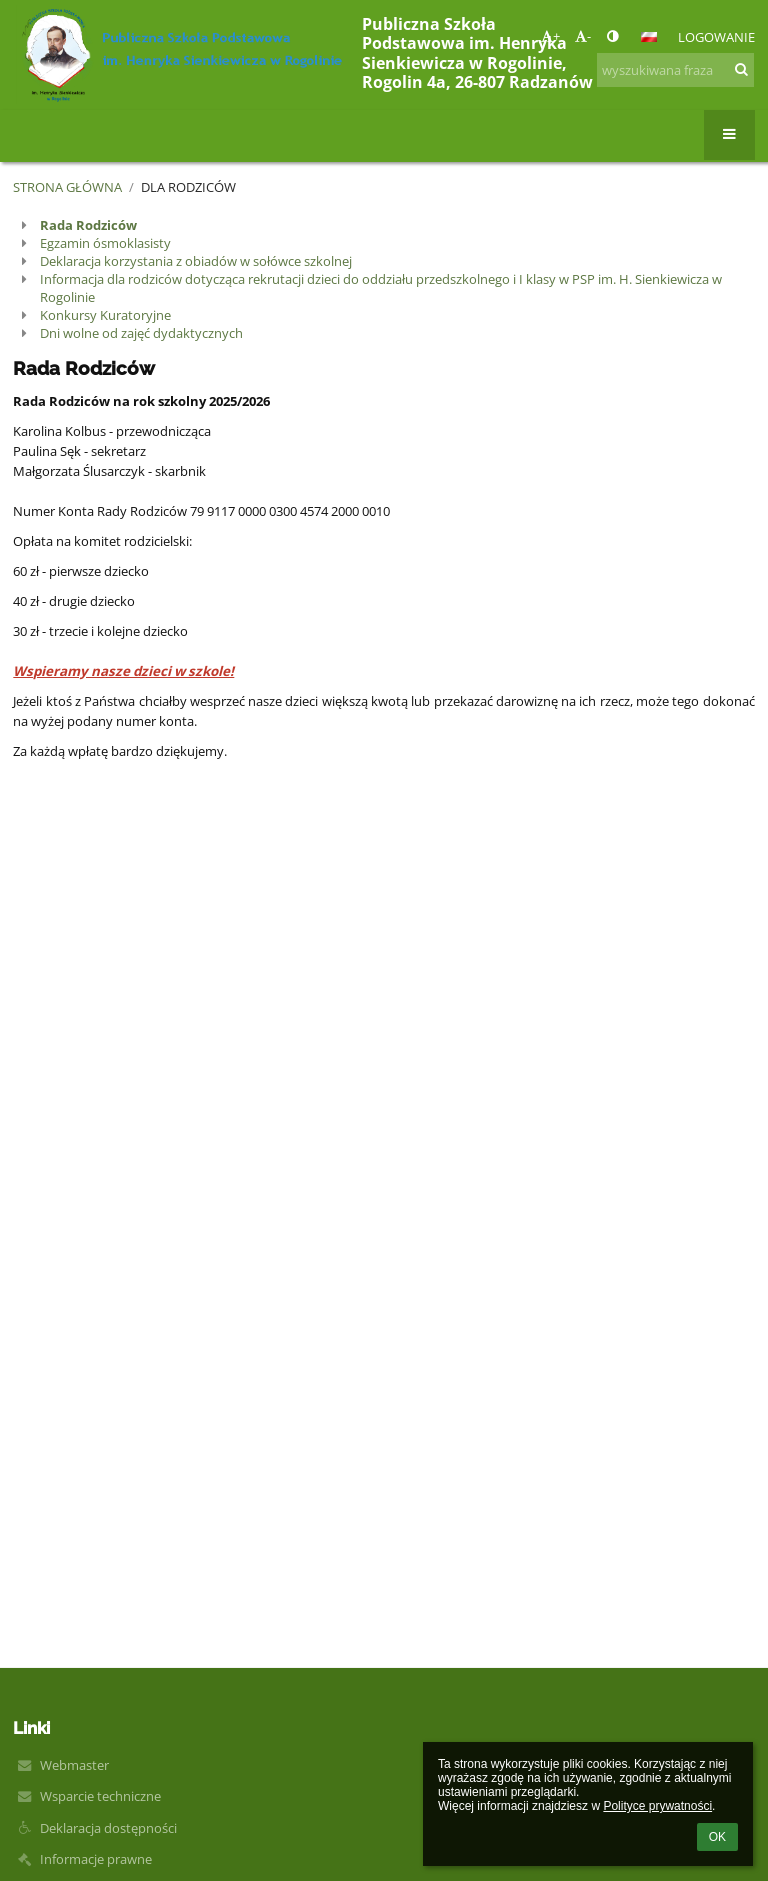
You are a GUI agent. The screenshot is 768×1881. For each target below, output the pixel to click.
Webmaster (74, 1765)
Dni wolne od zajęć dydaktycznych (141, 333)
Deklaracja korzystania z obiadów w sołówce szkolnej (196, 261)
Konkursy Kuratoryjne (105, 315)
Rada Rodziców (88, 225)
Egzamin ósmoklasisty (105, 243)
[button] (649, 37)
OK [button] (717, 1837)
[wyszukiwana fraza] (675, 70)
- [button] (583, 36)
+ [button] (550, 36)
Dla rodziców (188, 187)
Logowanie (716, 37)
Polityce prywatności (657, 1806)
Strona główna (67, 187)
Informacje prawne (96, 1859)
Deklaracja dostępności (108, 1828)
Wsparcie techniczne (100, 1796)
